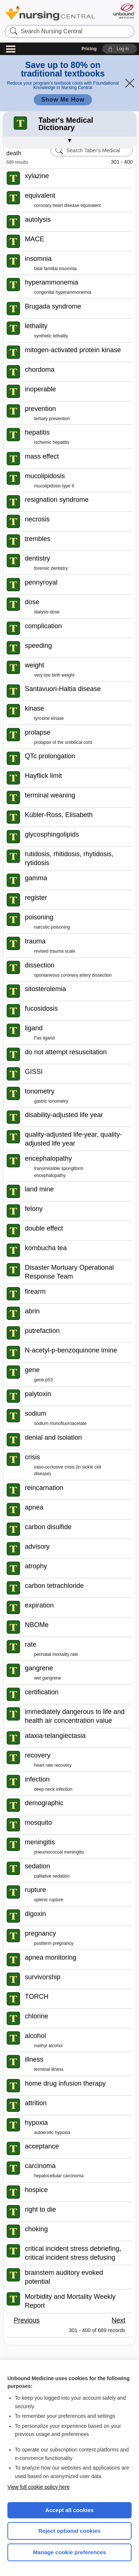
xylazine (37, 176)
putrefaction (42, 1330)
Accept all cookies (69, 2510)
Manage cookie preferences (69, 2552)
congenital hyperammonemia (62, 292)
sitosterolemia (45, 989)
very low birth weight (54, 675)
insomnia (38, 258)
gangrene (39, 1668)
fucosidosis (41, 1008)
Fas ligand (44, 1038)
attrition (36, 2103)
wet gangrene (47, 1678)
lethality (36, 326)
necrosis (37, 519)
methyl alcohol (48, 2045)
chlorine (36, 2016)
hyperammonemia (51, 282)
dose (32, 602)
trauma (35, 941)
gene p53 (43, 1379)
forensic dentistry (51, 568)
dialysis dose (47, 612)
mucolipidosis (45, 476)
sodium (35, 1413)
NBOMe (37, 1625)
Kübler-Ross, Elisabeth (59, 815)
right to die (40, 2209)
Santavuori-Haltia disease (63, 689)
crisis (32, 1457)
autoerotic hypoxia (52, 2132)
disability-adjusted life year (64, 1115)
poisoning (39, 917)
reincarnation (44, 1487)
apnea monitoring (50, 1957)
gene (32, 1370)
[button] (119, 49)
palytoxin (38, 1394)
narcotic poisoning (52, 927)
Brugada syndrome (53, 306)
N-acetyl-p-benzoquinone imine (71, 1350)
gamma (36, 878)
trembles (37, 538)
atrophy (36, 1566)
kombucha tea (46, 1248)
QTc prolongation (50, 756)
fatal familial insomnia (55, 268)
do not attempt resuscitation (66, 1052)
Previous (27, 2320)
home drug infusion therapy (65, 2083)
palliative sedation (51, 1876)
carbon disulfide (48, 1527)
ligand (34, 1028)
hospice (36, 2190)
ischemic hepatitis (51, 442)
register (36, 897)
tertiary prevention (52, 418)
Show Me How (62, 99)
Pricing (89, 48)
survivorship (42, 1977)
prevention (40, 408)
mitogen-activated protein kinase (73, 350)
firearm (35, 1291)
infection (37, 1779)
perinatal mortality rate (56, 1654)
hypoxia (36, 2122)
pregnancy (40, 1933)
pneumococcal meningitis (59, 1852)
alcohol (35, 2035)
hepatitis (37, 432)
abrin (32, 1311)
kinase (34, 708)
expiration (39, 1605)
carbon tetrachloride (54, 1585)
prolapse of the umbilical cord (63, 742)
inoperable (40, 389)
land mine (39, 1189)
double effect (44, 1228)
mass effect (42, 456)
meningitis (40, 1842)
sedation (37, 1866)
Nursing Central (50, 12)
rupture (35, 1889)
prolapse (37, 732)
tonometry (39, 1091)
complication (43, 626)
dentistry (37, 558)
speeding (38, 645)
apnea (34, 1507)
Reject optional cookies (70, 2531)
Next (118, 2320)
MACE (34, 239)
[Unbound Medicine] (124, 11)
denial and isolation (53, 1437)
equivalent (40, 195)
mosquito (38, 1822)
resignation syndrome (57, 499)
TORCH (37, 1996)
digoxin (35, 1913)
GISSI (34, 1071)
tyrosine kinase (49, 718)
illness (34, 2059)
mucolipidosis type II (54, 486)
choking (36, 2229)
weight (34, 665)
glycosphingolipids (52, 834)
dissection (39, 965)
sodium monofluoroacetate (60, 1423)
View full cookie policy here (38, 2487)
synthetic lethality (51, 335)
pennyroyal (41, 582)
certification (42, 1692)
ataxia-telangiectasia (55, 1735)
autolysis (38, 219)
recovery (37, 1755)
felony (34, 1208)
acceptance (42, 2146)
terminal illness (48, 2069)
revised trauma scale (54, 951)
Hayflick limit (43, 775)
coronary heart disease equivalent (67, 205)
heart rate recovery (53, 1765)
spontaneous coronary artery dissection (73, 975)
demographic (44, 1803)
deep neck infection (53, 1789)
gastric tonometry (51, 1101)
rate (30, 1644)
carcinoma (40, 2166)
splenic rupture (48, 1899)
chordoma (39, 369)
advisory (37, 1546)
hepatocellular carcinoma (58, 2175)
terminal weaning (50, 795)
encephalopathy (48, 1158)
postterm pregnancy (53, 1943)
